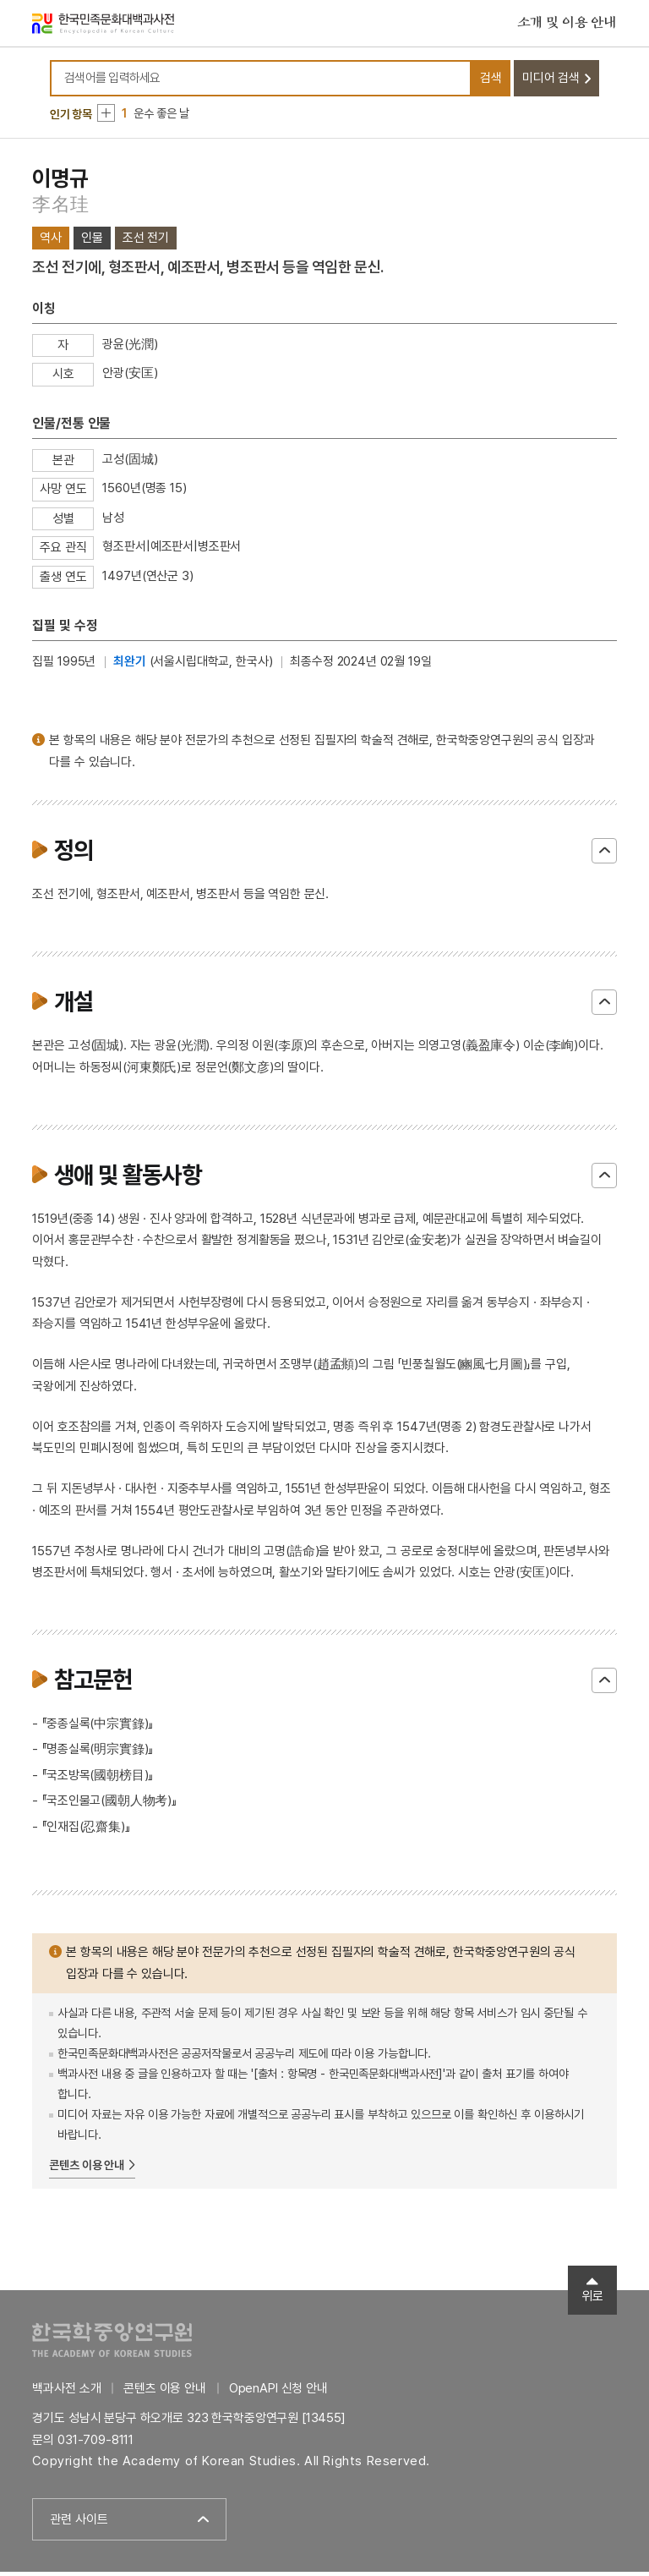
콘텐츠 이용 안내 (86, 2169)
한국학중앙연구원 (112, 2344)
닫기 (604, 855)
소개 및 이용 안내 (567, 24)
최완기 (129, 665)
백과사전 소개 (66, 2392)
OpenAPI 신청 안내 (278, 2392)
